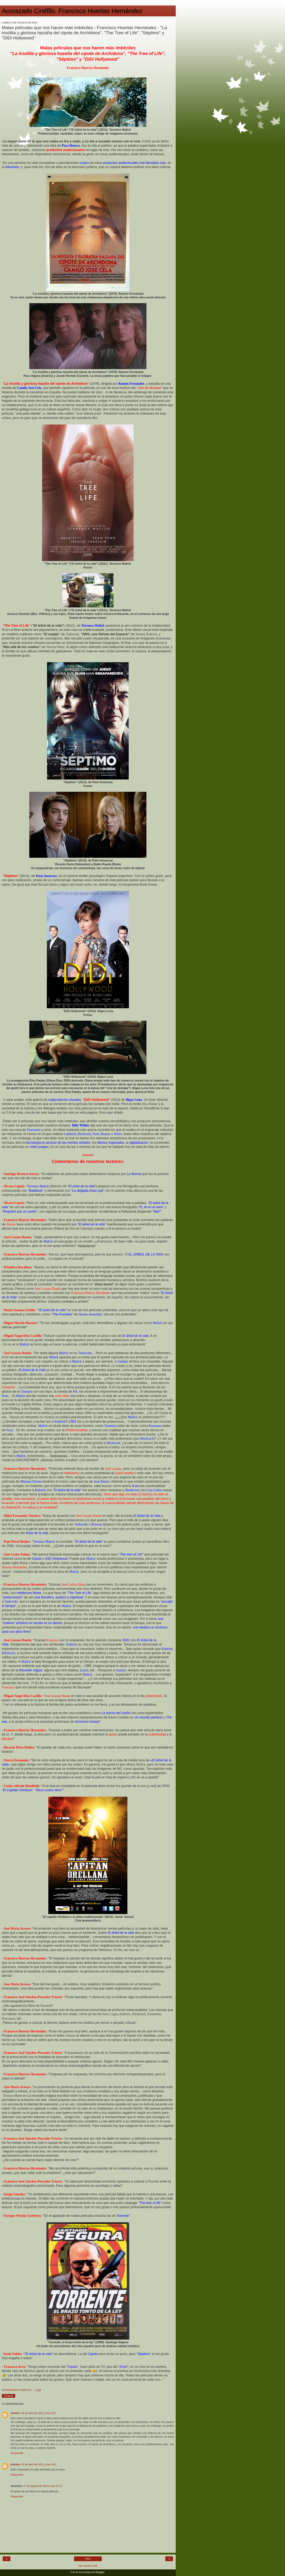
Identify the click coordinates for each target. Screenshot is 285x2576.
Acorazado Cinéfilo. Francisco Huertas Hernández (72, 10)
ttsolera (15, 2413)
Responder (17, 2453)
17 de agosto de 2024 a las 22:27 (42, 2486)
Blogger (100, 2572)
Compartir (8, 2396)
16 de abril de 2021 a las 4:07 (38, 2413)
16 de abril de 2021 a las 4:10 (38, 2464)
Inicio (87, 2558)
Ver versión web (88, 2565)
